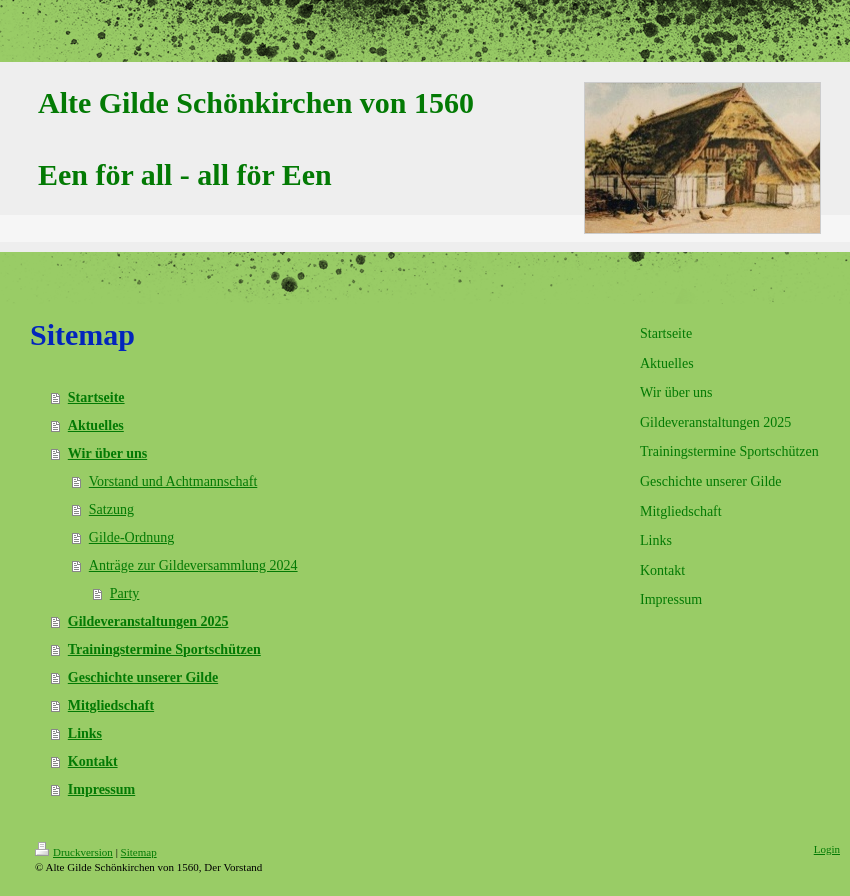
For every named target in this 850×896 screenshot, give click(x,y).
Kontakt (93, 761)
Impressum (101, 789)
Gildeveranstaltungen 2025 (148, 621)
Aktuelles (96, 425)
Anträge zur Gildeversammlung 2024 (193, 565)
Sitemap (139, 852)
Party (125, 593)
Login (827, 849)
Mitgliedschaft (111, 705)
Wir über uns (107, 453)
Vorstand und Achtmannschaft (173, 481)
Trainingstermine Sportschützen (164, 649)
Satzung (111, 509)
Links (85, 733)
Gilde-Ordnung (132, 537)
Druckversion (74, 852)
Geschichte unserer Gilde (143, 677)
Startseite (96, 397)
